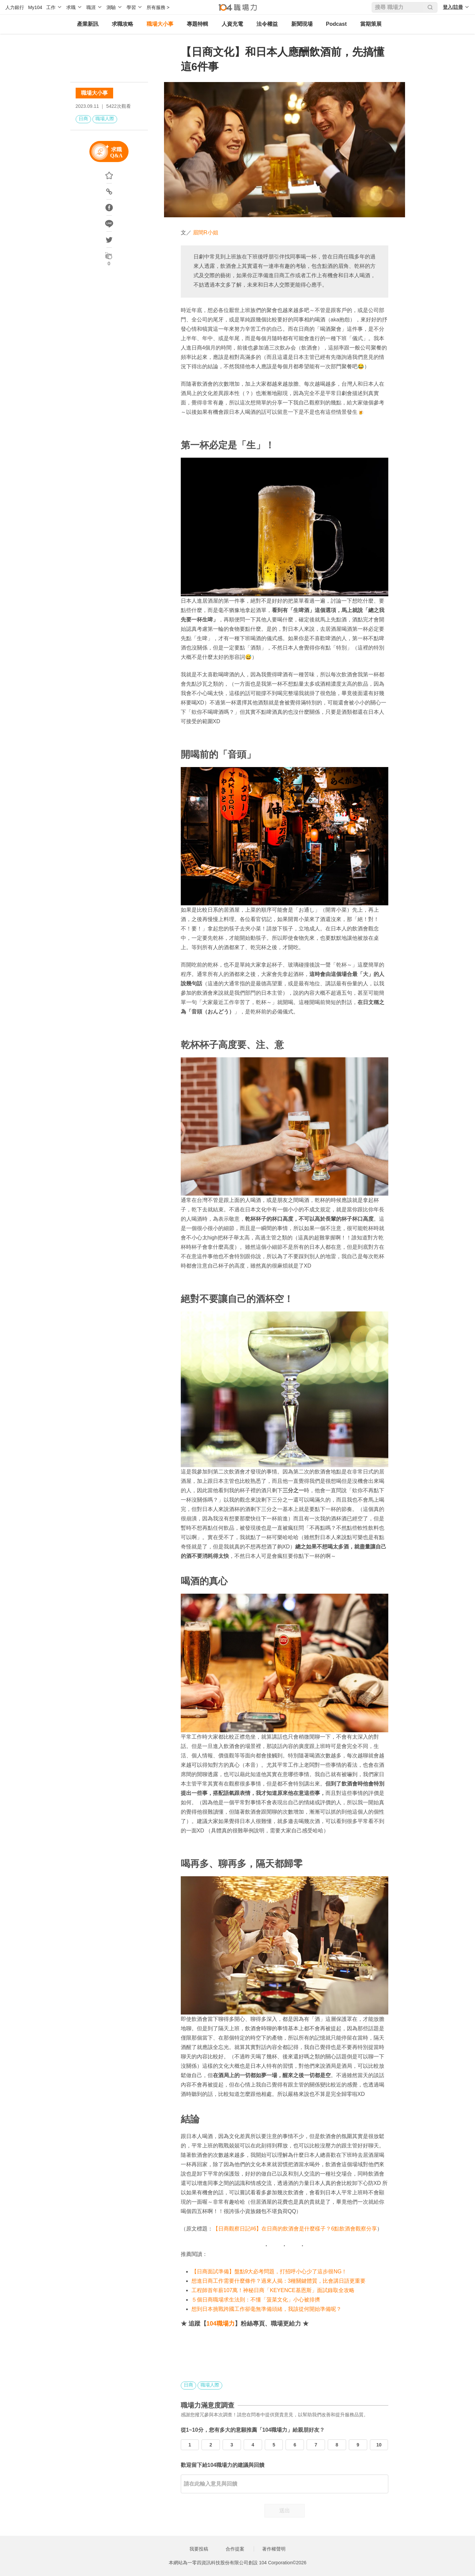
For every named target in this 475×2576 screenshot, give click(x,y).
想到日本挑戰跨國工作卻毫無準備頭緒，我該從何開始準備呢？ (266, 2309)
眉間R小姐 (205, 232)
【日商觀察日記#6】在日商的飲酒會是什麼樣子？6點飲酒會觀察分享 (295, 2228)
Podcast (336, 24)
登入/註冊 (453, 7)
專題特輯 (197, 24)
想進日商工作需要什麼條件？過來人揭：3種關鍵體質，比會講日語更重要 (278, 2281)
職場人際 (104, 118)
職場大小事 (160, 24)
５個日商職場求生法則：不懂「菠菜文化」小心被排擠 (255, 2299)
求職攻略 (122, 24)
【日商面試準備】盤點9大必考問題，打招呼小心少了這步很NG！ (269, 2271)
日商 (83, 118)
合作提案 (235, 2549)
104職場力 (221, 2323)
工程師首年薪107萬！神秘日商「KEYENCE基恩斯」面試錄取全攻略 (272, 2290)
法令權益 (267, 24)
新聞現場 (302, 24)
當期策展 (371, 24)
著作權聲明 (274, 2549)
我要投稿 (198, 2549)
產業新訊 (87, 24)
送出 (284, 2510)
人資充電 (232, 24)
